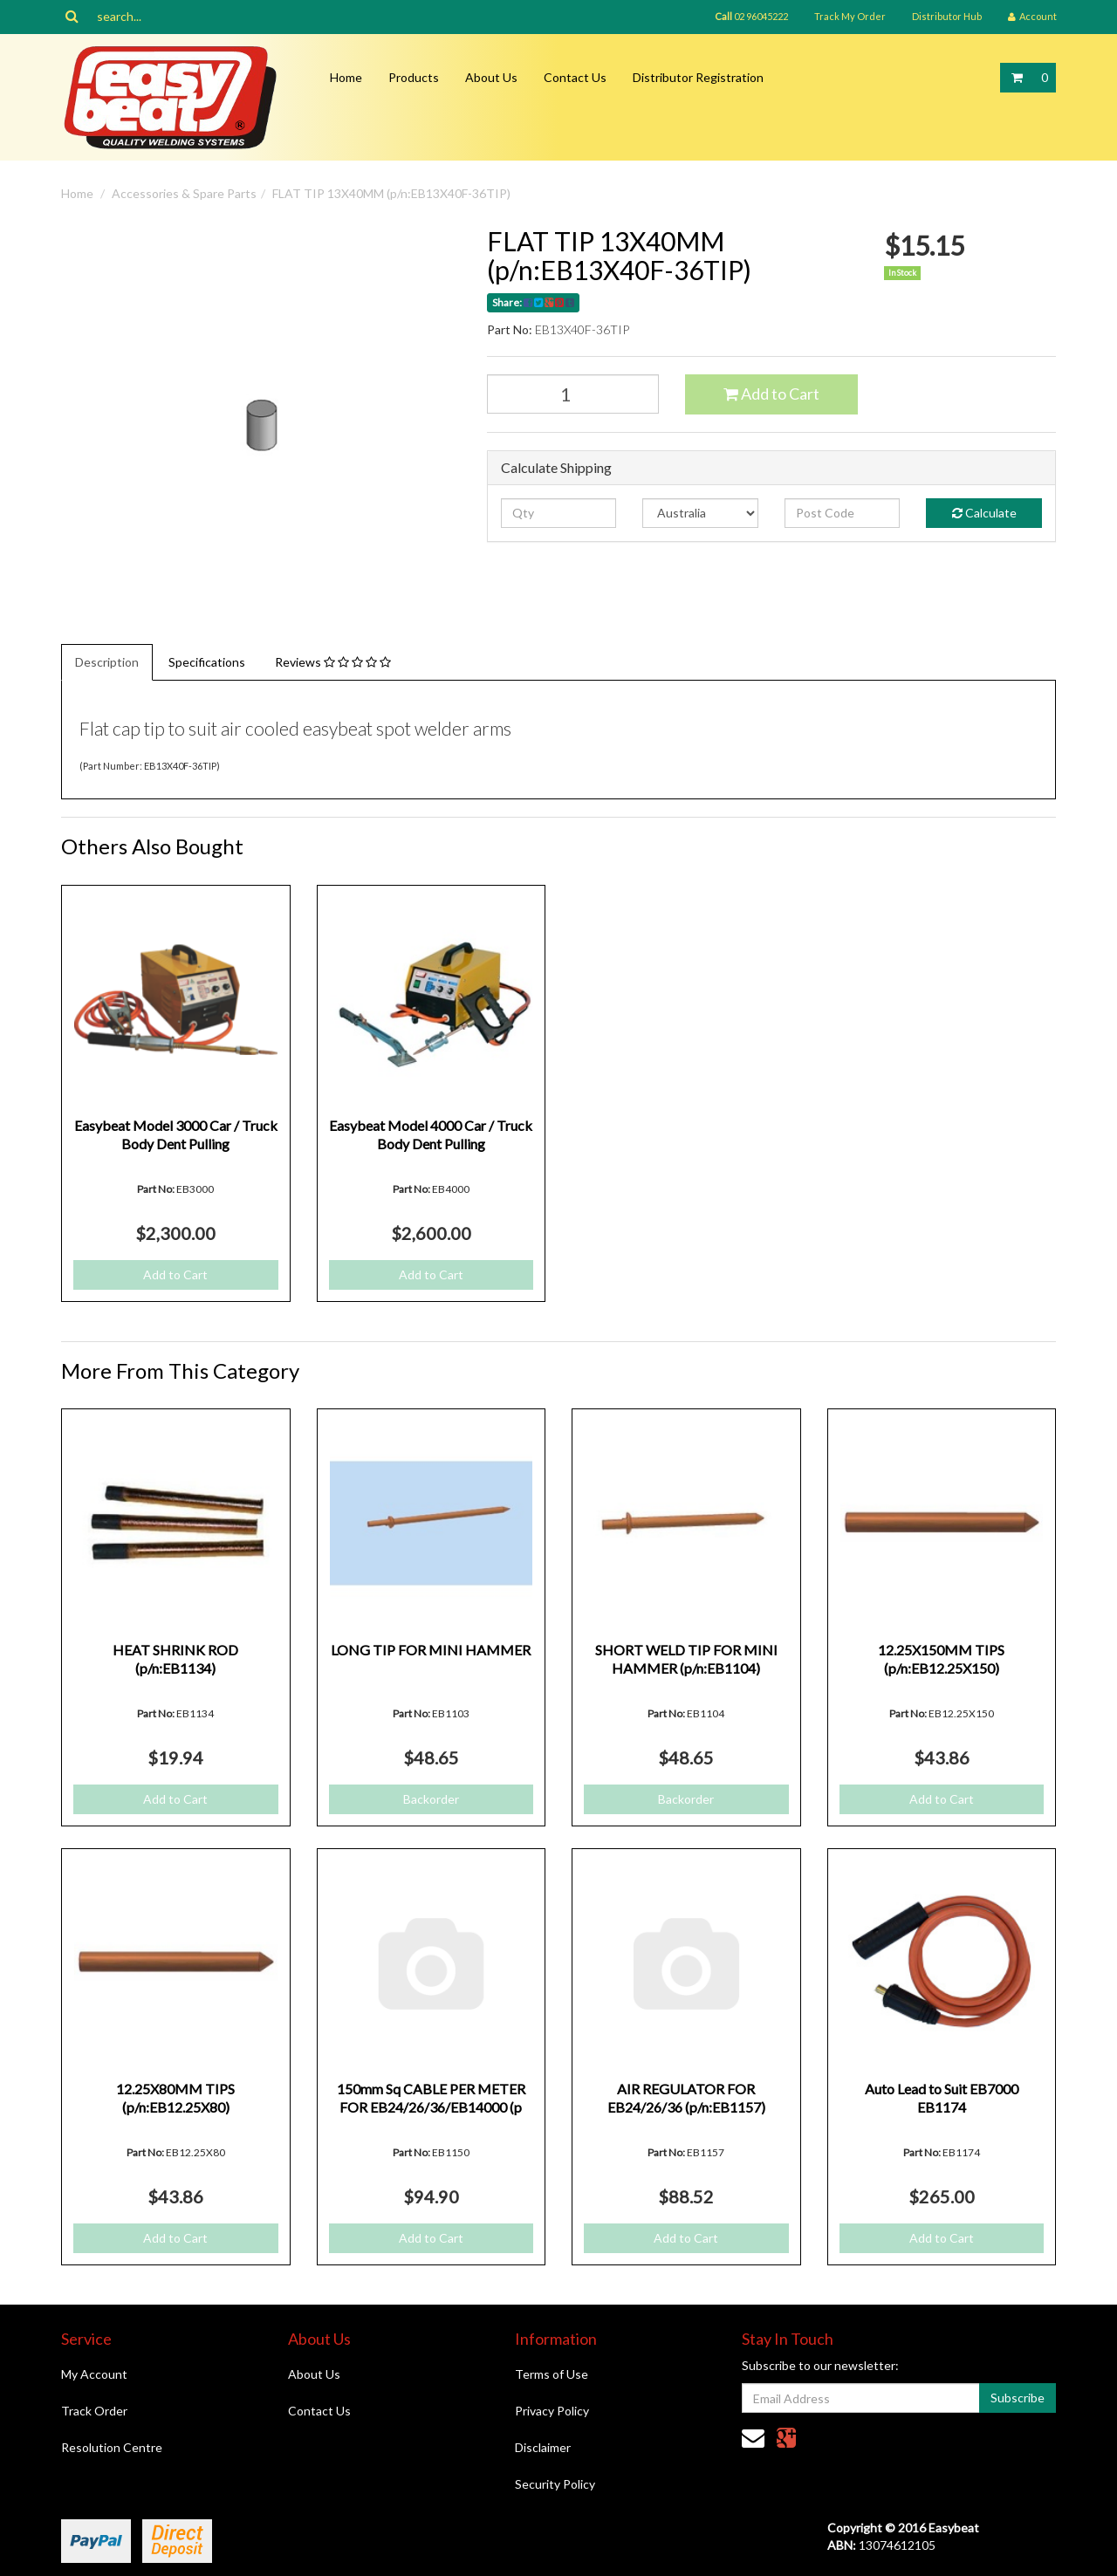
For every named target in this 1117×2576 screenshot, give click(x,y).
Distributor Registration (698, 77)
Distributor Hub (947, 16)
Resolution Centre (111, 2447)
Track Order (94, 2410)
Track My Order (850, 16)
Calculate (984, 512)
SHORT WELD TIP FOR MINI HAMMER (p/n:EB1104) (686, 1658)
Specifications (206, 661)
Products (413, 77)
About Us (491, 77)
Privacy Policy (552, 2410)
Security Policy (555, 2484)
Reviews (333, 661)
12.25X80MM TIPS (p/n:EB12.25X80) (175, 2097)
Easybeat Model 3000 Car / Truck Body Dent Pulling (176, 1134)
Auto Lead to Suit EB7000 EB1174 (941, 2097)
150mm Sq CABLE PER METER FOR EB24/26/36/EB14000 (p (431, 2097)
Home (346, 77)
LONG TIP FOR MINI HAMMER (431, 1649)
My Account (94, 2374)
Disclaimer (543, 2447)
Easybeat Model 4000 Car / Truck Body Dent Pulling (430, 1134)
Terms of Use (551, 2374)
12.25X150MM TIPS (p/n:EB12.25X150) (941, 1658)
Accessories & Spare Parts (184, 193)
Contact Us (575, 77)
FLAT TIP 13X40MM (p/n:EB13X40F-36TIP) (391, 193)
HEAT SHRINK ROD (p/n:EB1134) (175, 1658)
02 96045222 (751, 16)
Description (107, 661)
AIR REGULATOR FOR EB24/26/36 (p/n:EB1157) (686, 2097)
